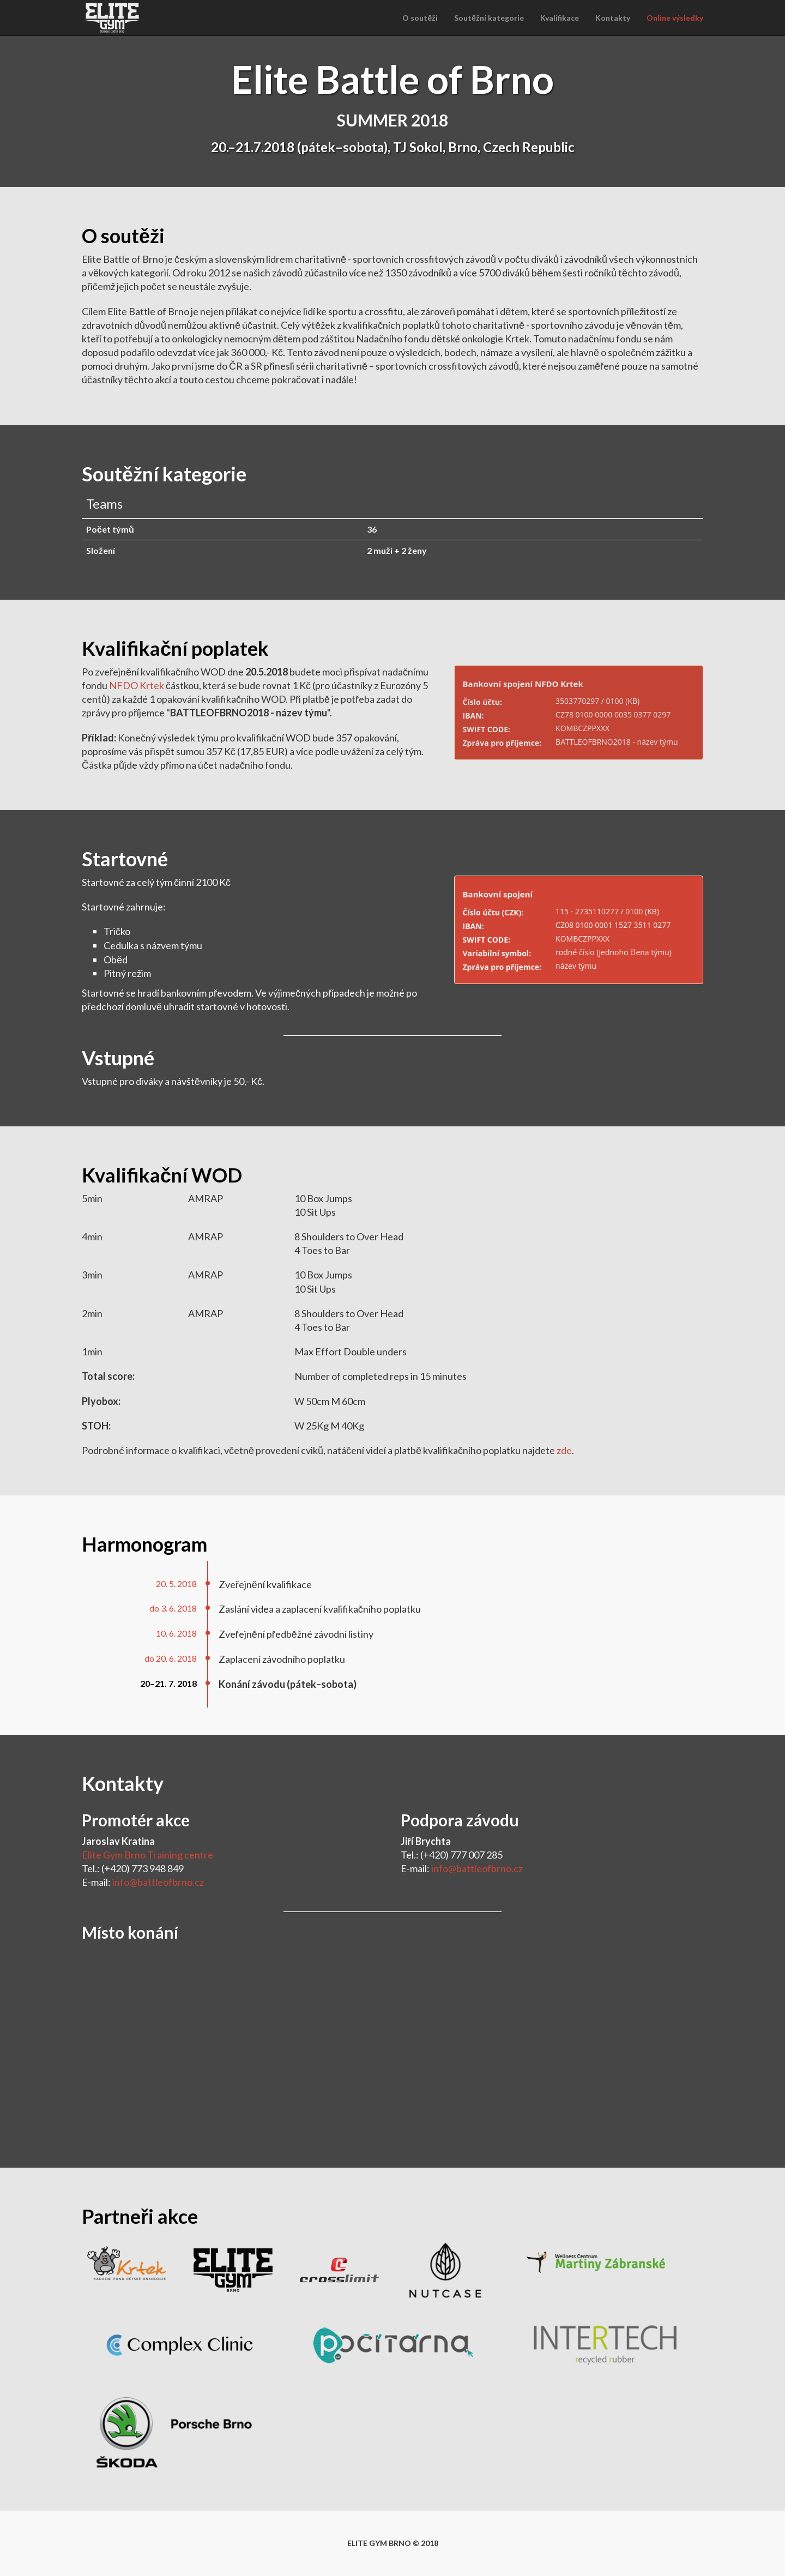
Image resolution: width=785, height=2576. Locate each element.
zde (564, 1450)
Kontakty (612, 17)
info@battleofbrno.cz (158, 1882)
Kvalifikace (559, 17)
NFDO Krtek (136, 685)
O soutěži (420, 17)
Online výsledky (675, 17)
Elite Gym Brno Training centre (147, 1855)
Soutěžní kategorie (489, 17)
